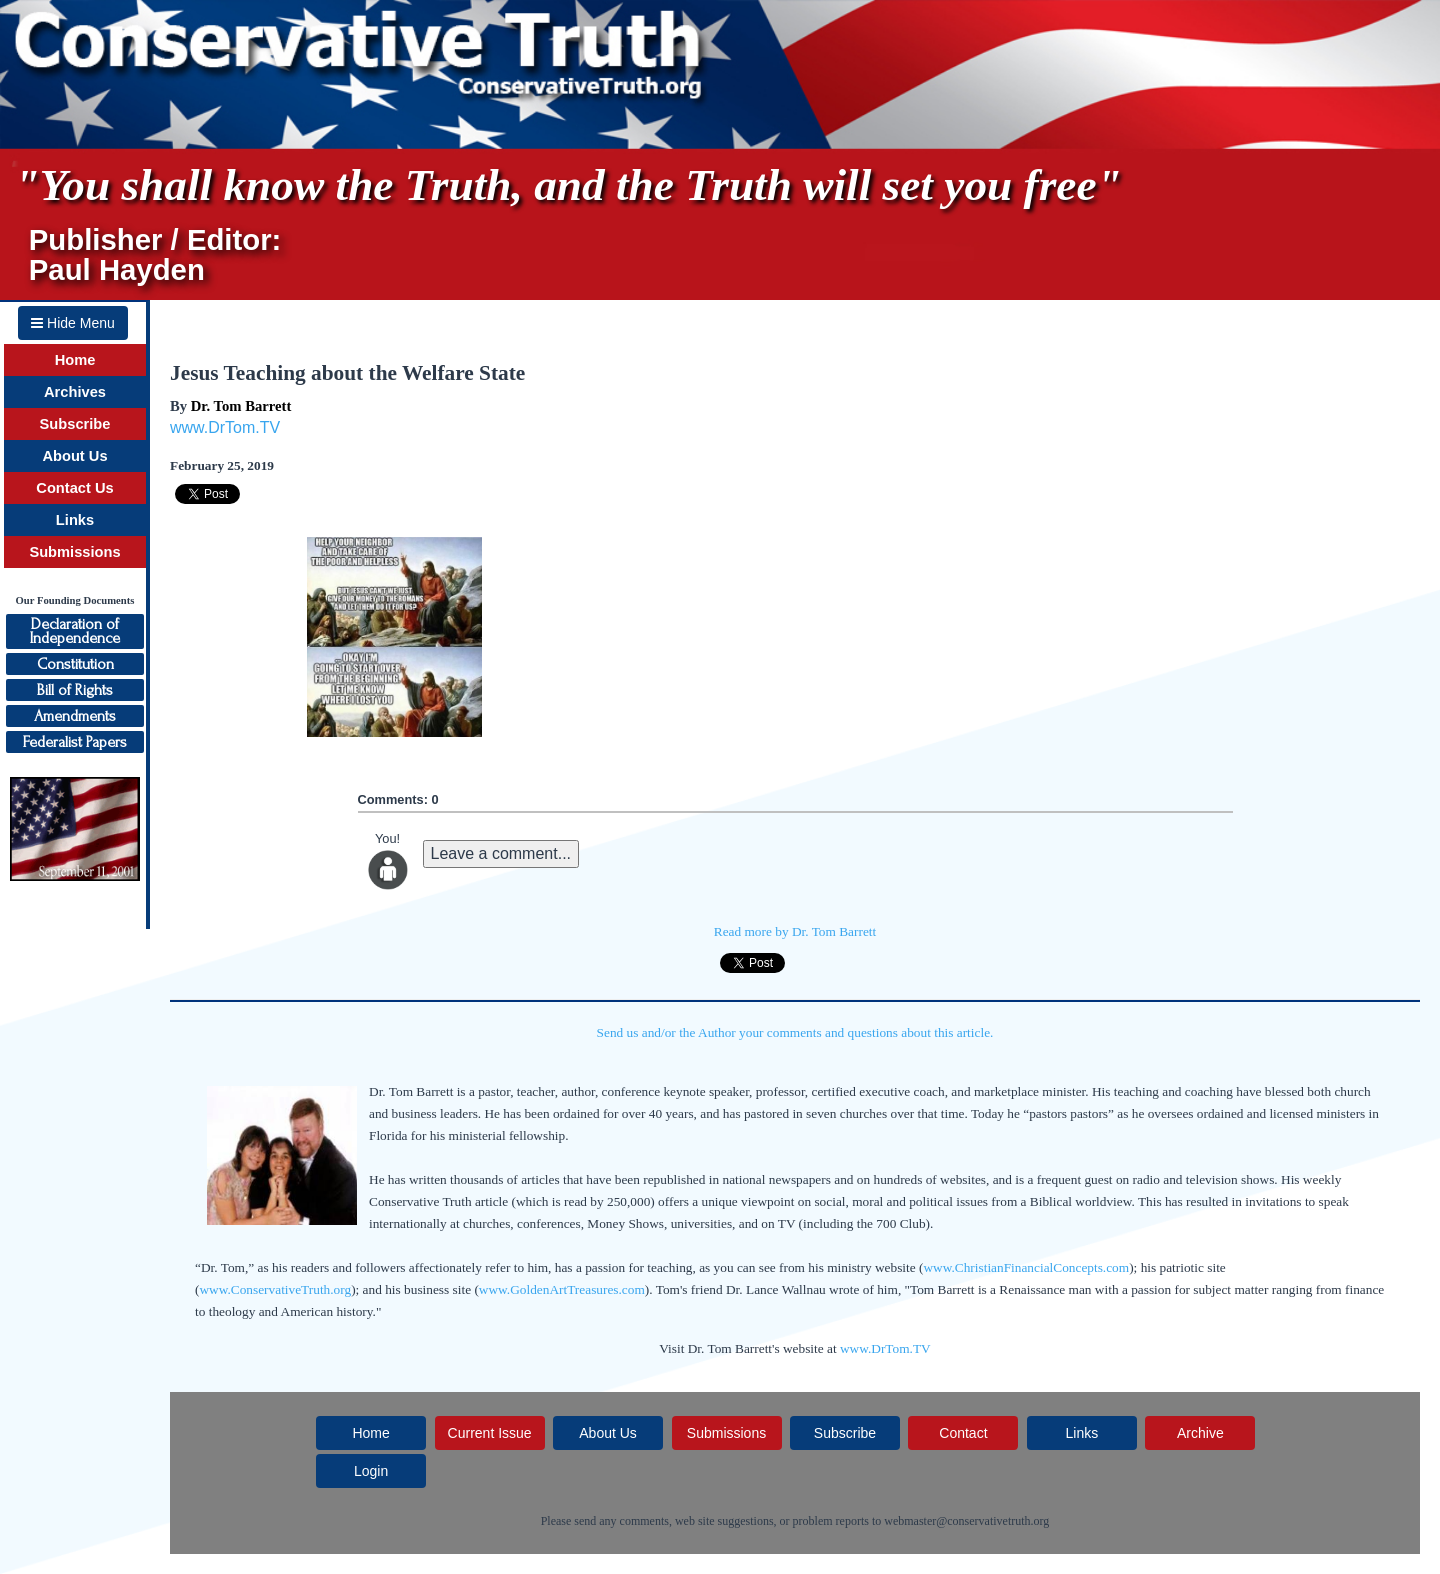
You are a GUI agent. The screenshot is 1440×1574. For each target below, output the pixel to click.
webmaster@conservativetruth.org (966, 1521)
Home (75, 360)
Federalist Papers (75, 742)
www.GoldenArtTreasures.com (562, 1289)
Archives (75, 392)
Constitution (75, 664)
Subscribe (75, 424)
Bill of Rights (75, 690)
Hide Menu (73, 323)
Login (371, 1471)
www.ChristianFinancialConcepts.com (1026, 1267)
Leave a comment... (501, 853)
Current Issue (490, 1433)
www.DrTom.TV (225, 427)
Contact (963, 1433)
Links (75, 520)
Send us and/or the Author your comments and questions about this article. (795, 1032)
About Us (74, 456)
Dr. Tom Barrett (241, 406)
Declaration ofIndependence (75, 631)
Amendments (75, 716)
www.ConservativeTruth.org (275, 1289)
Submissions (74, 552)
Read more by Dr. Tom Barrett (795, 931)
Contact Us (74, 488)
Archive (1200, 1433)
